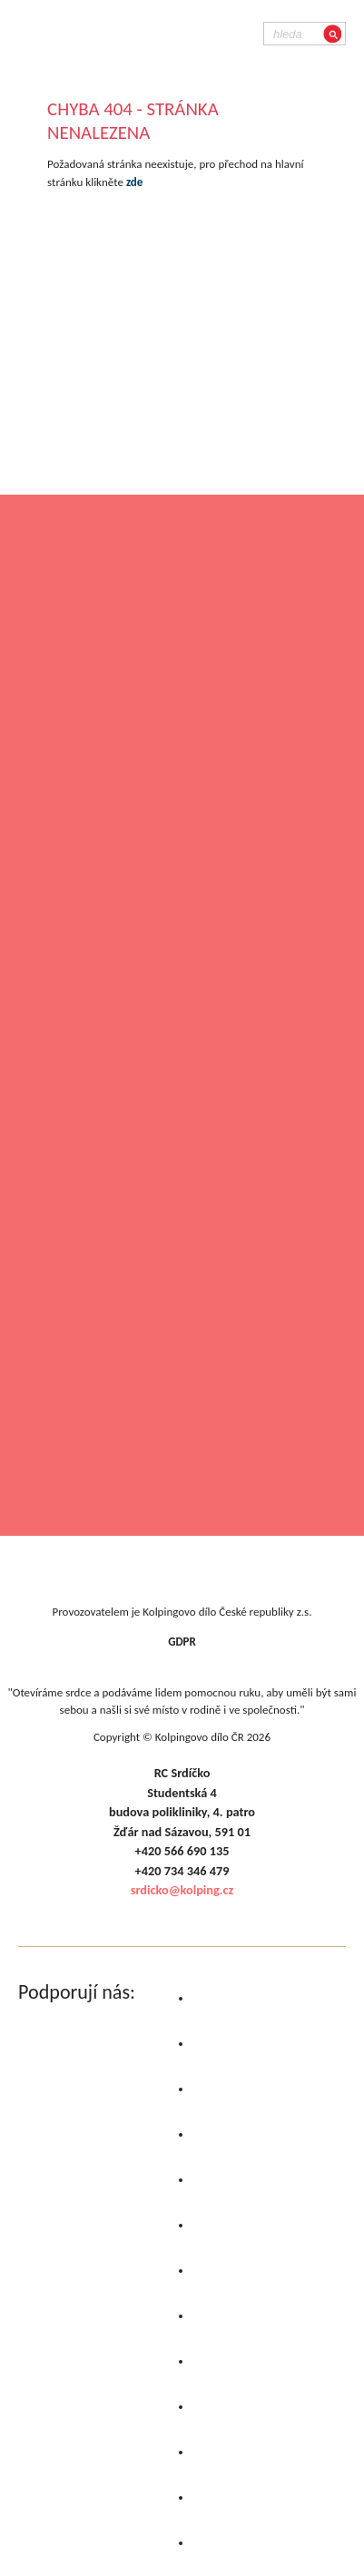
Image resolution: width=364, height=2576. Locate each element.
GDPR (182, 1641)
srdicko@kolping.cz (182, 1890)
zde (134, 182)
